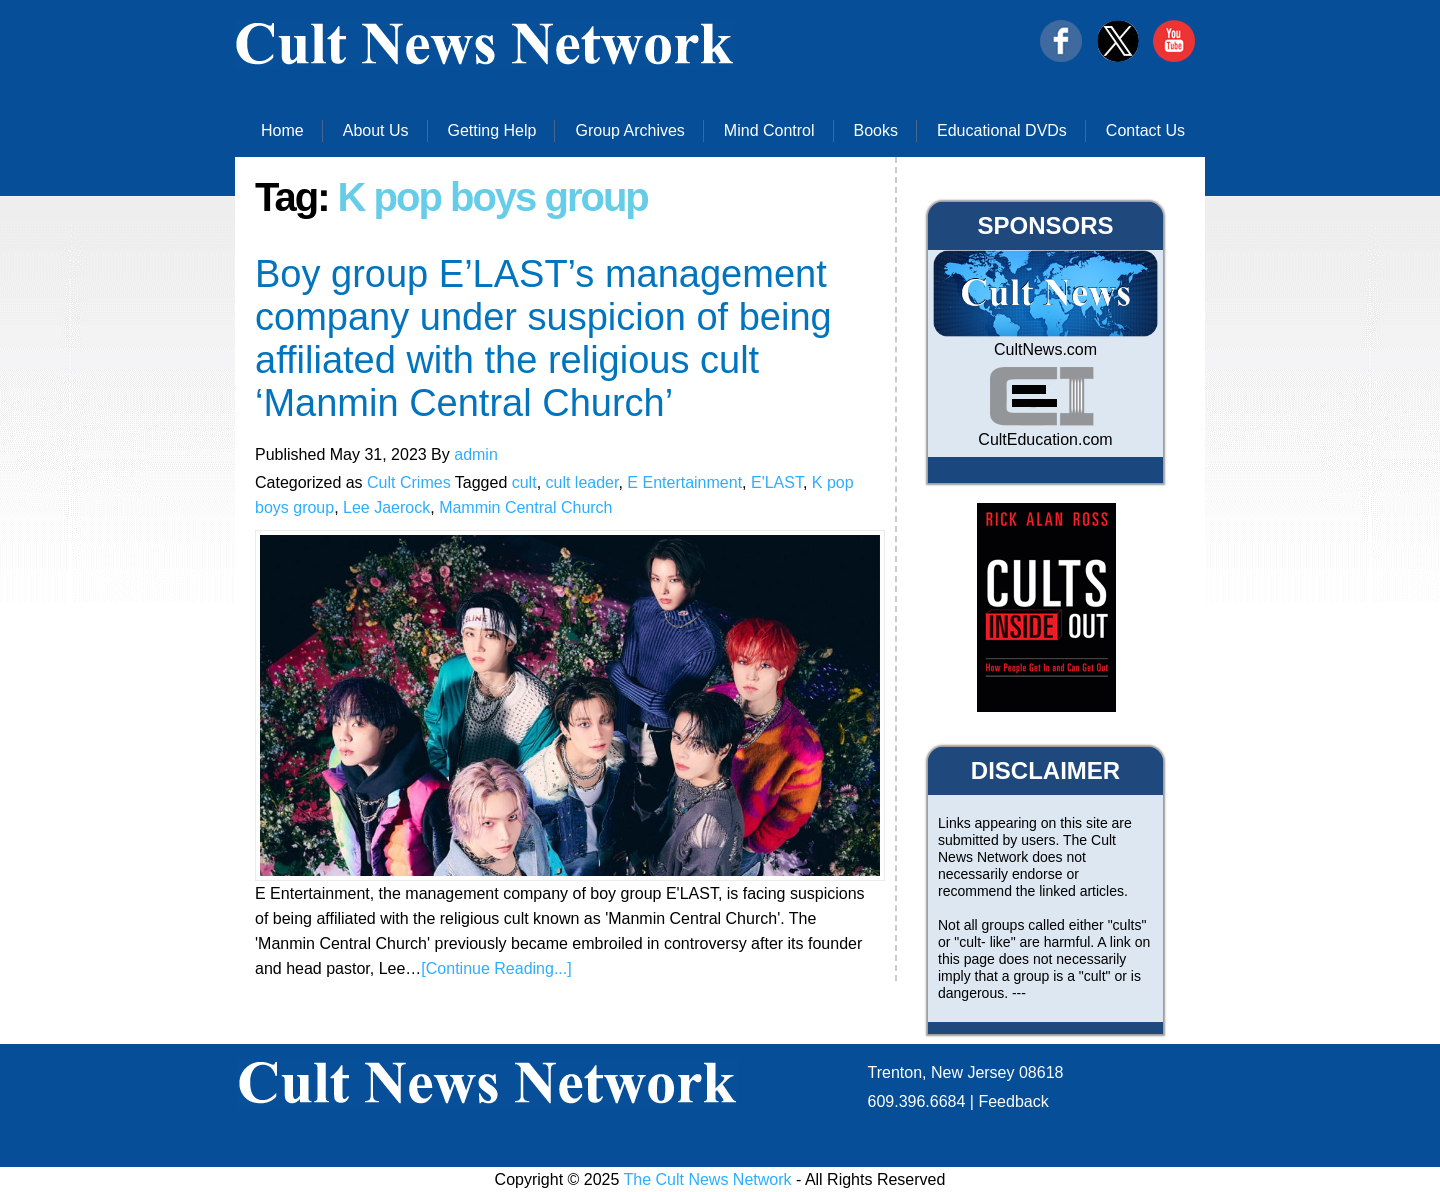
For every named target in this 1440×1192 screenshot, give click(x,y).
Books (876, 130)
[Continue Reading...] (496, 968)
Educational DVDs (1002, 130)
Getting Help (492, 130)
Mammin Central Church (525, 507)
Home (282, 130)
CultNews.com (1045, 349)
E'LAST (777, 482)
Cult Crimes (409, 482)
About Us (376, 130)
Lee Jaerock (386, 507)
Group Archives (629, 130)
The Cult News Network (708, 1179)
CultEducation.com (1045, 439)
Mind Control (769, 130)
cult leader (582, 482)
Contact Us (1145, 130)
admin (476, 454)
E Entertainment (684, 482)
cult (524, 482)
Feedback (1013, 1101)
